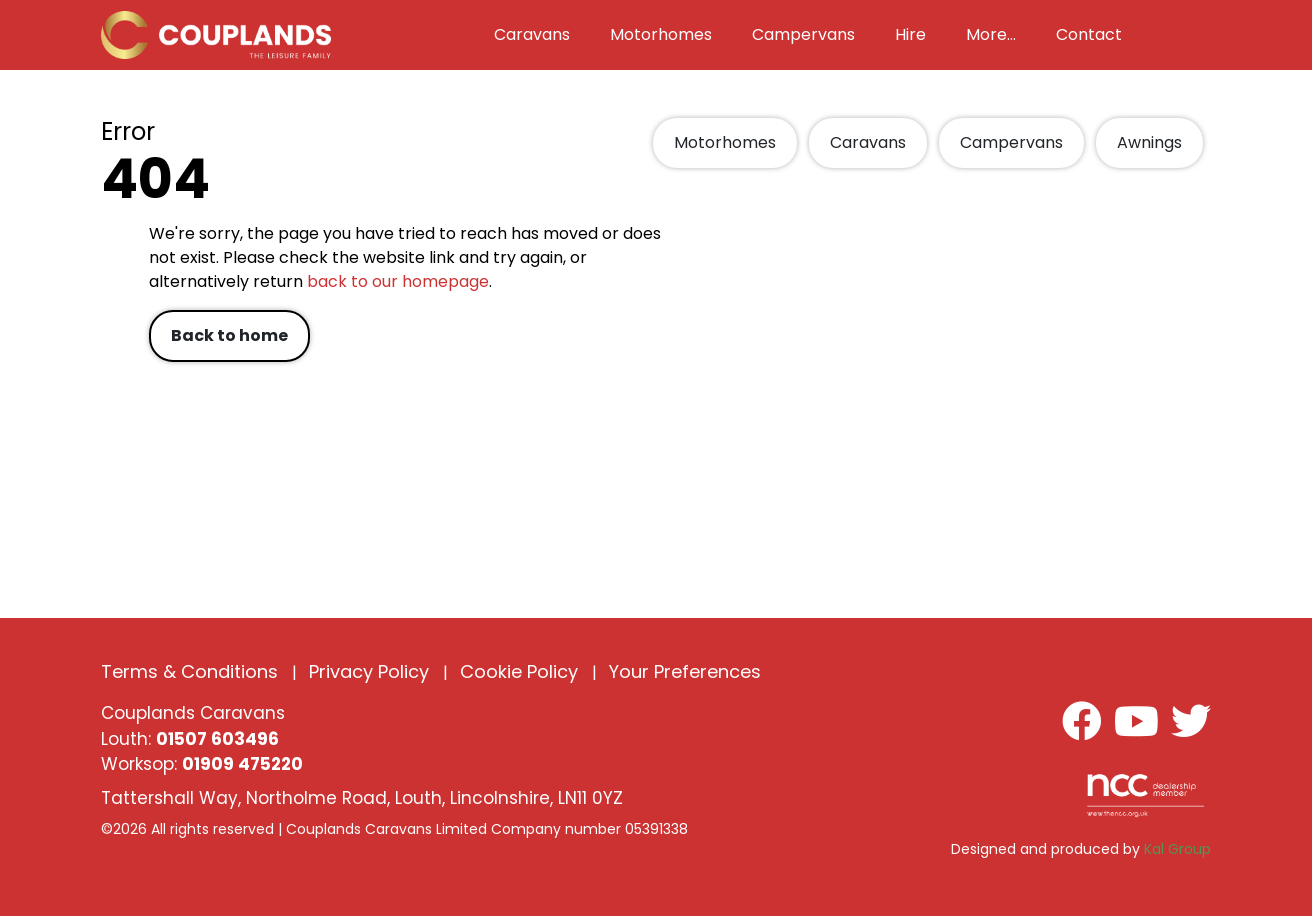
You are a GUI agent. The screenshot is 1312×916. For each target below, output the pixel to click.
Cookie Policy (519, 671)
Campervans (1011, 142)
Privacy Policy (369, 671)
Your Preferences (685, 671)
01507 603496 (217, 739)
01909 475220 (242, 764)
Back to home (229, 335)
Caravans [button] (532, 34)
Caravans (868, 142)
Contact (1089, 34)
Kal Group (1177, 849)
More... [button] (991, 34)
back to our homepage (398, 281)
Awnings (1149, 142)
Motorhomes (725, 142)
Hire (910, 34)
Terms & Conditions (189, 671)
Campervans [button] (803, 34)
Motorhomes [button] (661, 34)
